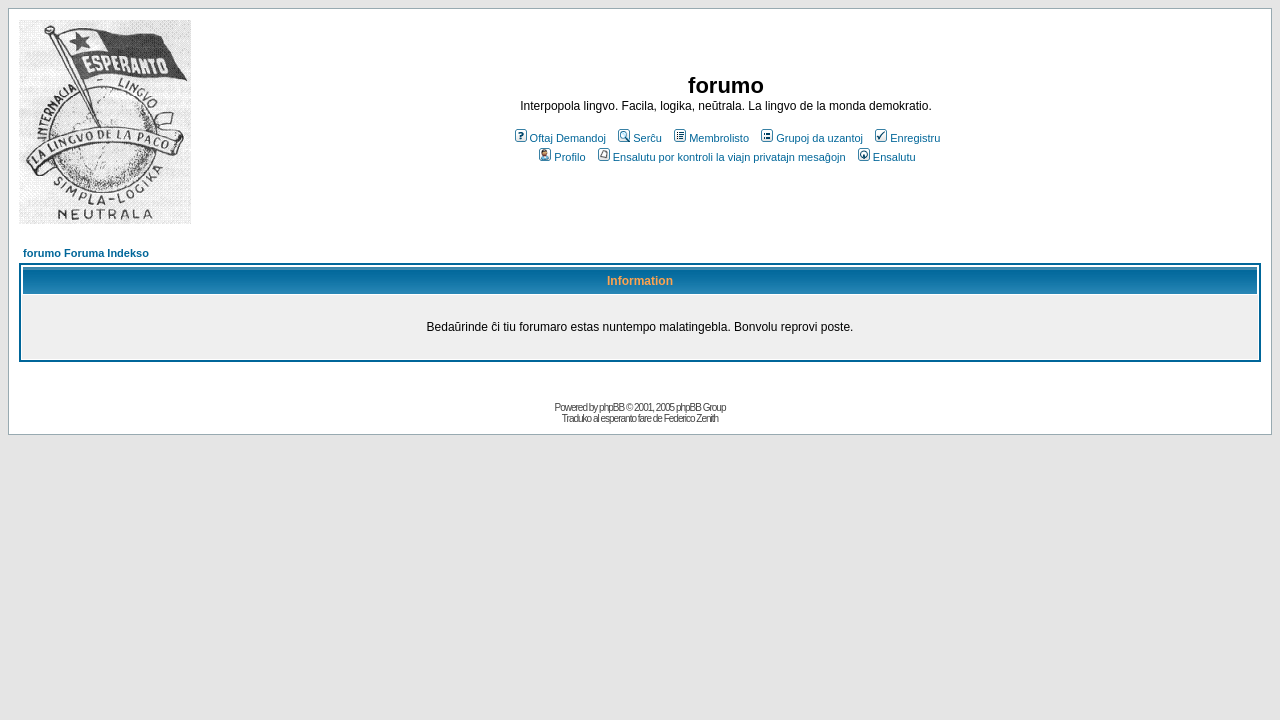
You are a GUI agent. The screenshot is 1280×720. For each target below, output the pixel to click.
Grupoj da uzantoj (812, 138)
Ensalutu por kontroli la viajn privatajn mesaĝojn (722, 157)
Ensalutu (887, 157)
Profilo (562, 157)
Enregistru (907, 138)
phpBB (611, 407)
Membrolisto (711, 138)
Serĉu (640, 138)
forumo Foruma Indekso (86, 253)
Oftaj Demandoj (560, 138)
